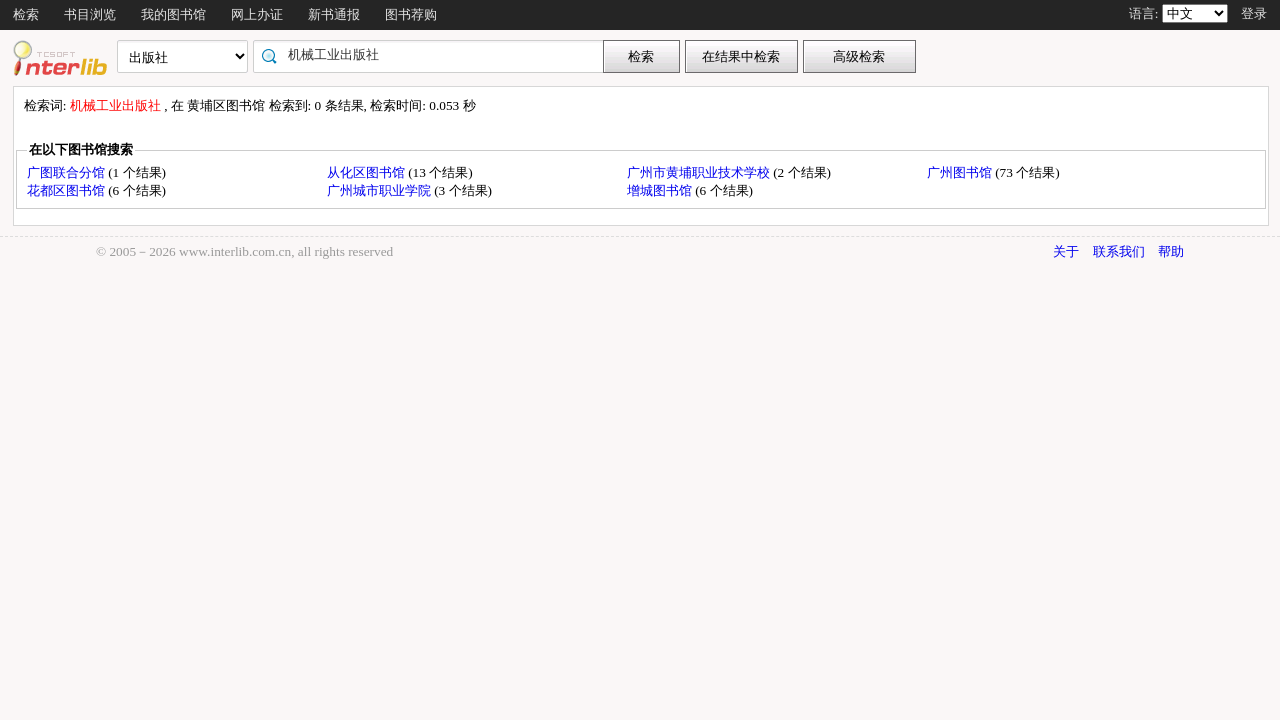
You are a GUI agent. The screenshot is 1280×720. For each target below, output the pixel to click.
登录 (1254, 13)
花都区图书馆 (67, 190)
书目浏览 (90, 14)
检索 (26, 14)
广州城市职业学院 (380, 190)
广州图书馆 (961, 172)
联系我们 (1119, 251)
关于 (1066, 251)
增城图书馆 (661, 190)
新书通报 (334, 14)
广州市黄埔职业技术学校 (700, 172)
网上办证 (257, 14)
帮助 (1171, 251)
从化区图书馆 (367, 172)
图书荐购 (411, 14)
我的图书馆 (173, 14)
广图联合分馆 (67, 172)
